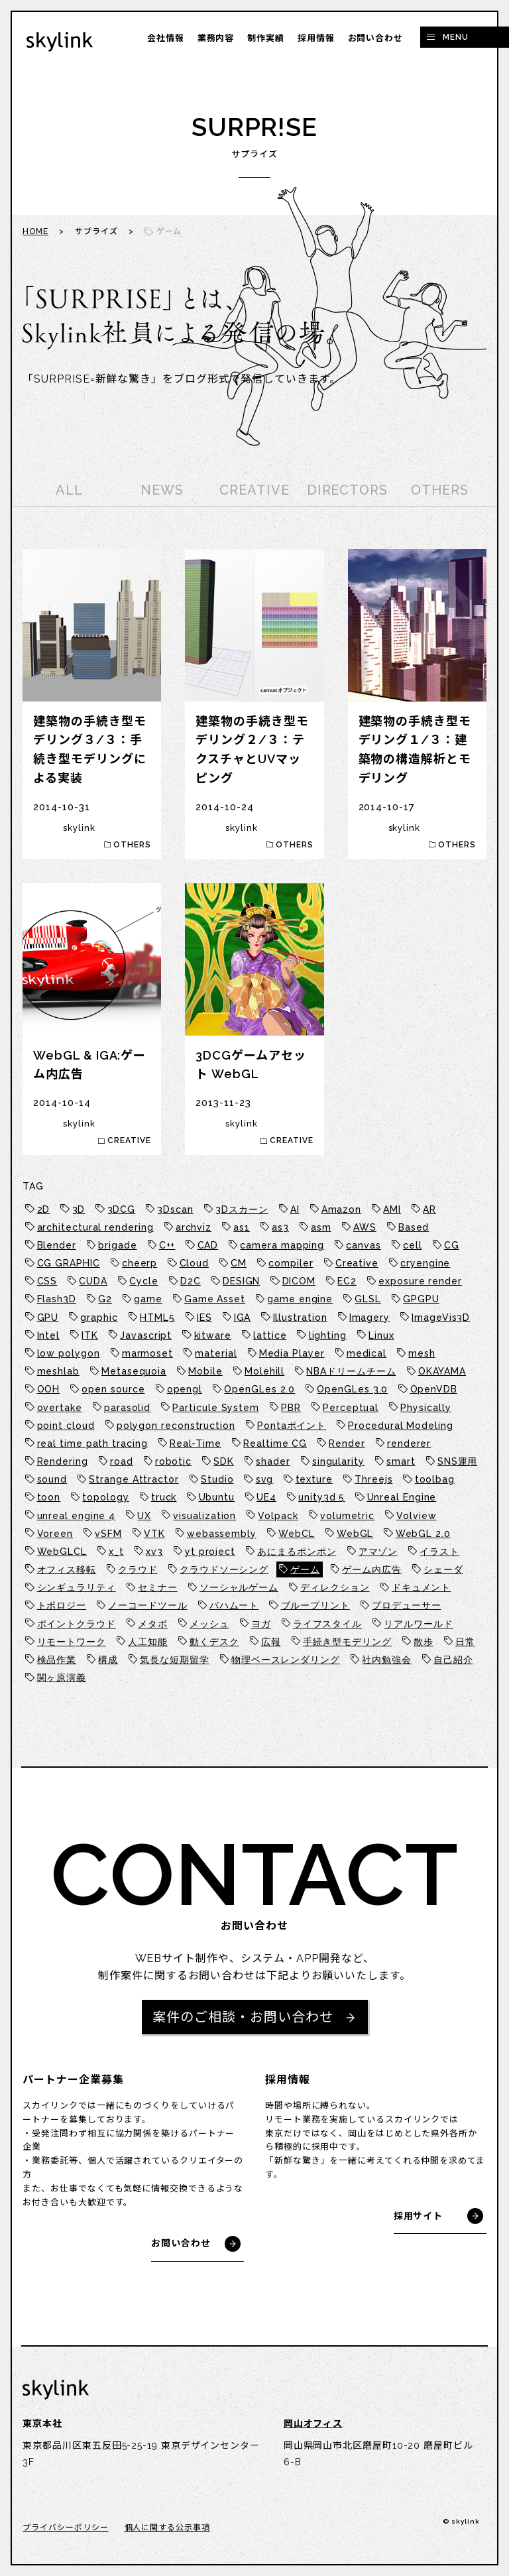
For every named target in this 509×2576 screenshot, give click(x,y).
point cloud (66, 1425)
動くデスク (214, 1641)
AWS (364, 1227)
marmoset (147, 1353)
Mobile (205, 1371)
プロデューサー (406, 1605)
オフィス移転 (66, 1569)
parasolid (127, 1407)
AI (295, 1209)
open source (113, 1389)
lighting (328, 1335)
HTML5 (157, 1317)
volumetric (347, 1515)
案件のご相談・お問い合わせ (242, 2017)
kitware (212, 1335)
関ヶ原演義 (62, 1677)
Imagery (369, 1317)
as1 (241, 1227)
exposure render (420, 1281)
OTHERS (439, 490)
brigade (117, 1245)
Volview (416, 1515)
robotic (173, 1461)
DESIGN (241, 1281)
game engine (300, 1299)
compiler (290, 1263)
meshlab (58, 1371)
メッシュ (209, 1624)
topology (105, 1497)
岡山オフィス (313, 2423)
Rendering (62, 1461)
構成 (108, 1659)
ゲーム (305, 1569)
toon (49, 1497)
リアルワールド (418, 1624)
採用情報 (316, 38)
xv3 (154, 1551)
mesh (421, 1353)
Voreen (55, 1533)
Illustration (300, 1317)
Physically (425, 1407)
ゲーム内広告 (371, 1569)
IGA (242, 1317)
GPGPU (421, 1299)
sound (52, 1479)
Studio (217, 1479)
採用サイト (418, 2216)
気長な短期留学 (174, 1659)
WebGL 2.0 (423, 1533)
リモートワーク (71, 1641)
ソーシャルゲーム (238, 1587)
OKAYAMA (442, 1371)
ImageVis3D (441, 1317)
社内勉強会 (387, 1659)
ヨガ (261, 1624)
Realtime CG (275, 1443)
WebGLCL (62, 1551)
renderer (409, 1443)
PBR (291, 1407)
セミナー (158, 1587)
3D (78, 1209)
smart (401, 1461)
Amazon (341, 1209)
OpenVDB (433, 1389)
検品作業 (57, 1659)
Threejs (373, 1479)
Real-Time (195, 1443)
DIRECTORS (347, 490)
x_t (116, 1551)
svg (265, 1479)
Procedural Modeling (400, 1425)
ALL (69, 490)
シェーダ (443, 1569)
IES (204, 1317)
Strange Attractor (133, 1479)
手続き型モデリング (347, 1641)
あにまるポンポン (296, 1551)
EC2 (347, 1281)
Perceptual (350, 1407)
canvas (363, 1245)
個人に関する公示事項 (167, 2527)
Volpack (278, 1515)
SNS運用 (457, 1461)
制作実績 (265, 38)
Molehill (264, 1371)
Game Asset (214, 1299)
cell (412, 1245)
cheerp (139, 1263)
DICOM (299, 1281)
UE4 (266, 1497)
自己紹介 (453, 1659)
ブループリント (315, 1605)
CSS (47, 1281)
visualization (204, 1515)
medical (366, 1353)
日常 (465, 1641)
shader (273, 1461)
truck (164, 1497)
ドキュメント (421, 1587)
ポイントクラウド (76, 1624)
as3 (280, 1227)
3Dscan (175, 1209)
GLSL (368, 1299)
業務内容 (216, 38)
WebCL (296, 1533)
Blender (56, 1245)
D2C (190, 1281)
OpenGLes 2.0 (259, 1389)
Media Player (292, 1353)
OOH (48, 1389)
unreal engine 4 (76, 1515)
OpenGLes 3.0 (352, 1389)
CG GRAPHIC (68, 1263)
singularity (338, 1461)
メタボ (153, 1624)
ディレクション (334, 1587)
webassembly (221, 1533)
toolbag (435, 1479)
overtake (59, 1407)
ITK (90, 1335)
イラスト (439, 1551)
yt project (210, 1551)
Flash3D (56, 1299)
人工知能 (148, 1641)
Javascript (146, 1335)
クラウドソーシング (224, 1569)
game (148, 1299)
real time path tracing (92, 1443)
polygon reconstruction (176, 1425)
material (216, 1353)
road (121, 1461)
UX (144, 1515)
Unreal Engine (402, 1497)
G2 (105, 1299)
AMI (392, 1209)
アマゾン (378, 1551)
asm (321, 1227)
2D (43, 1209)
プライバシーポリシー (65, 2527)
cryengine (425, 1263)
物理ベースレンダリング (285, 1659)
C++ (167, 1245)
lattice (269, 1335)
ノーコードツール (147, 1605)
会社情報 (165, 38)
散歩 (423, 1641)
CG (451, 1245)
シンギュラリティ (76, 1587)
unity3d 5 (321, 1497)
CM (239, 1263)
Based (413, 1227)
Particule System (215, 1407)
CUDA (93, 1281)
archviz (193, 1227)
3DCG (121, 1209)
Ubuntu (217, 1497)
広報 (271, 1641)
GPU (48, 1317)
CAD (208, 1245)
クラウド (138, 1569)
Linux (381, 1335)
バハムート (234, 1605)
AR (429, 1209)
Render (347, 1443)
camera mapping (282, 1245)
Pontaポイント (291, 1425)
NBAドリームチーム (351, 1371)
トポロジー (62, 1605)
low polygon (68, 1353)
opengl (184, 1389)
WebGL (355, 1533)
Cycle (143, 1281)
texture (314, 1479)
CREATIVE (254, 490)
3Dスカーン (241, 1209)
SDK (223, 1461)
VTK (154, 1533)
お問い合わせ (375, 38)
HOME (35, 231)
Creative (356, 1263)
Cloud (194, 1263)
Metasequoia (133, 1371)
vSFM (108, 1533)
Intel (48, 1335)
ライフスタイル (327, 1624)
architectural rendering (95, 1227)
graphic (98, 1317)
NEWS (162, 490)
